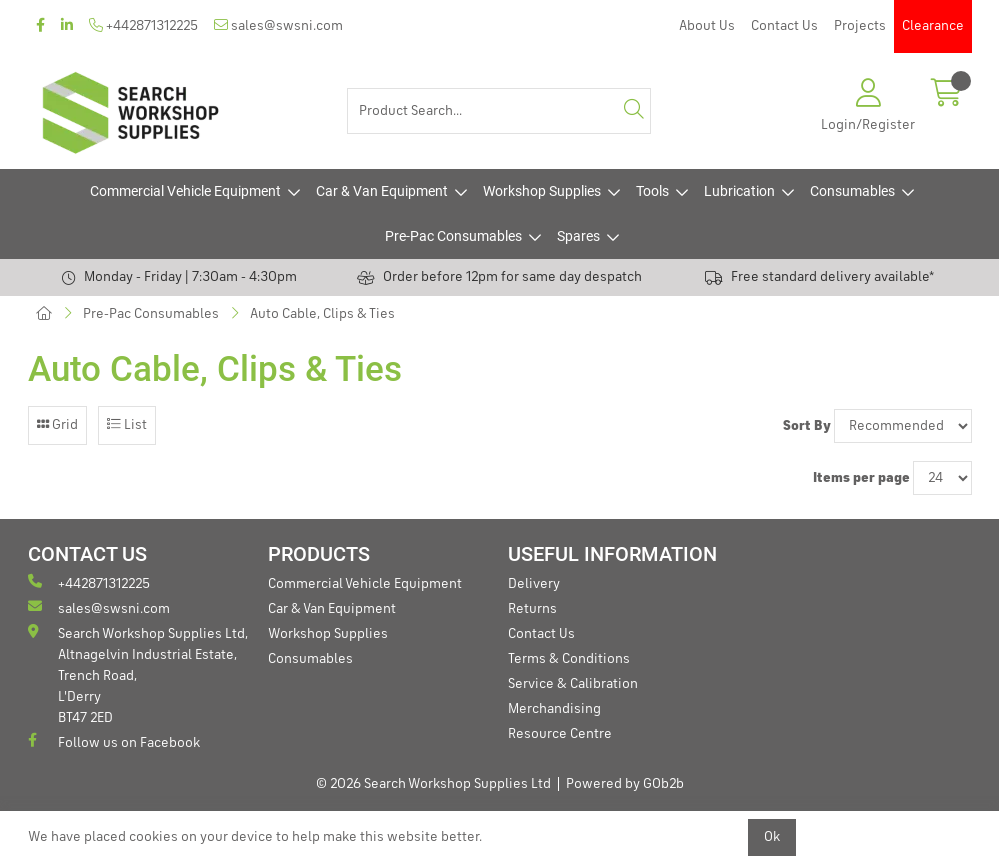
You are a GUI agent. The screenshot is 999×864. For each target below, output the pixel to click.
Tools (652, 191)
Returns (532, 609)
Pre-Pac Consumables (453, 236)
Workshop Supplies (542, 191)
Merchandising (554, 709)
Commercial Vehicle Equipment (185, 191)
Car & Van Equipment (382, 191)
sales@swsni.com (278, 25)
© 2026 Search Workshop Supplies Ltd (433, 784)
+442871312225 (143, 25)
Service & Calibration (573, 684)
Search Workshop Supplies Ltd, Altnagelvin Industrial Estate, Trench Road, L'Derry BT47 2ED (138, 674)
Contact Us (784, 26)
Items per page (861, 478)
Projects (860, 26)
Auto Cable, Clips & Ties (322, 314)
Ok (772, 837)
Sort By (807, 426)
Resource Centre (560, 734)
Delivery (534, 584)
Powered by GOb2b (625, 784)
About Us (707, 26)
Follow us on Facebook (114, 741)
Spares (578, 236)
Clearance (933, 26)
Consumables (852, 191)
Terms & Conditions (569, 659)
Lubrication (739, 191)
